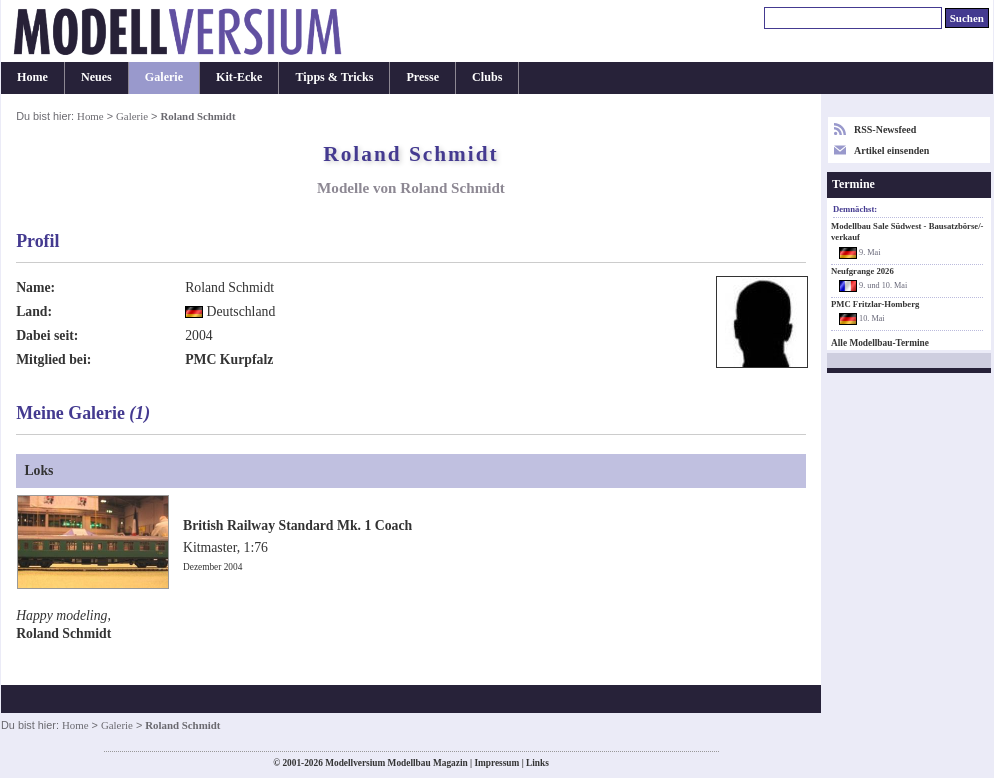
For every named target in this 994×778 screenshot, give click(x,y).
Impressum (496, 763)
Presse (422, 77)
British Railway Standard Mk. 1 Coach (297, 525)
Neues (96, 77)
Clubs (487, 77)
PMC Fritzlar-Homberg (875, 304)
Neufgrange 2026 (862, 271)
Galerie (164, 77)
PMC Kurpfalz (229, 359)
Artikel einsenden (891, 150)
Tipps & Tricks (334, 77)
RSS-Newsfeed (885, 129)
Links (537, 763)
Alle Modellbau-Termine (880, 343)
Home (32, 77)
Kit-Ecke (239, 77)
